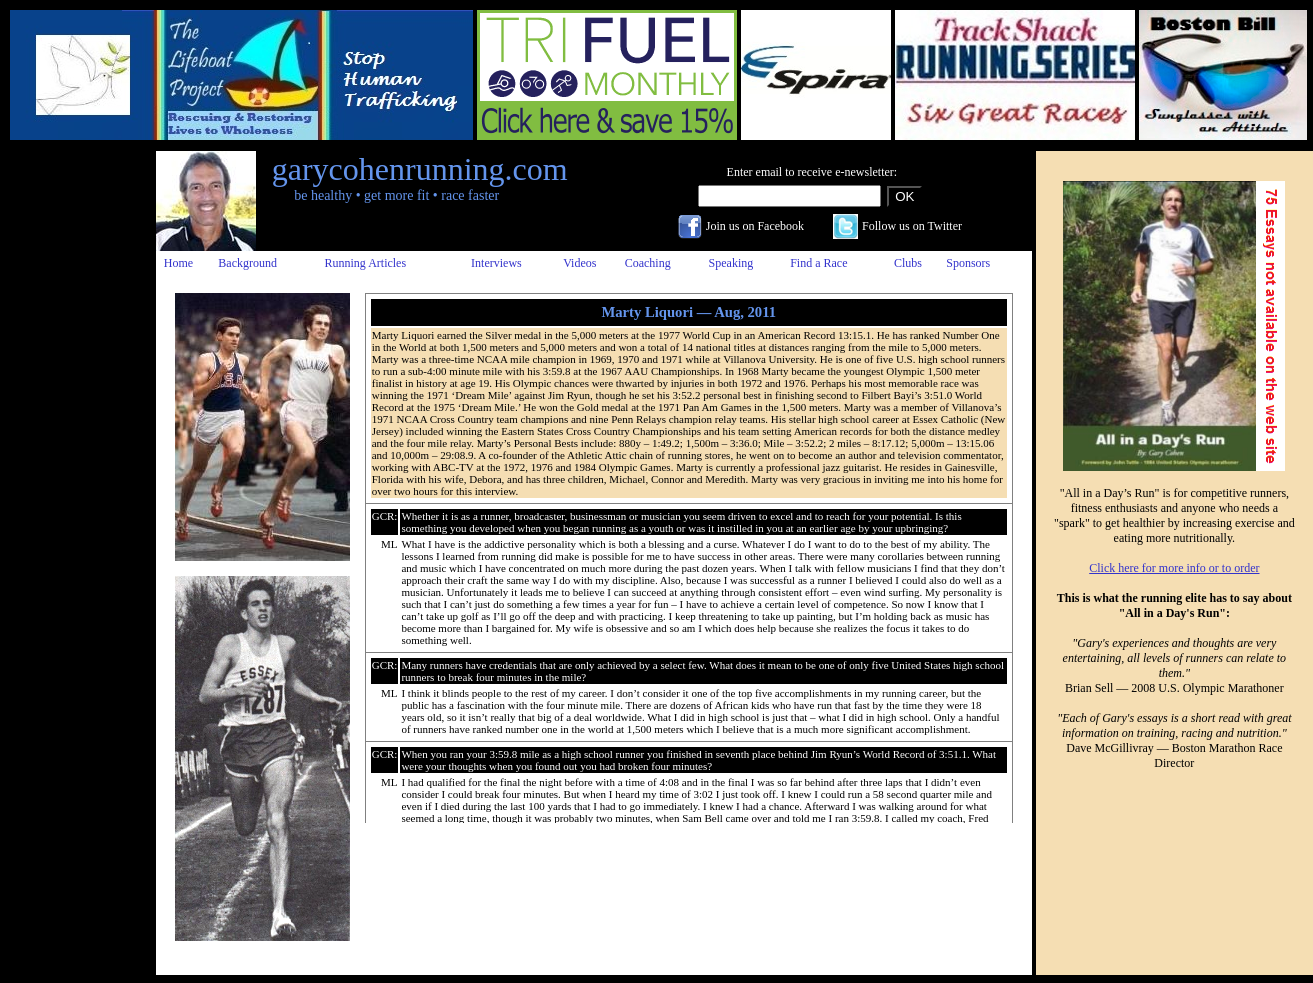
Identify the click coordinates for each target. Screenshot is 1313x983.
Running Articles (365, 263)
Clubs (908, 263)
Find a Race (818, 263)
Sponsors (968, 263)
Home (178, 263)
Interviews (496, 263)
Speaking (731, 263)
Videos (579, 263)
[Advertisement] (73, 451)
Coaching (648, 263)
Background (247, 263)
